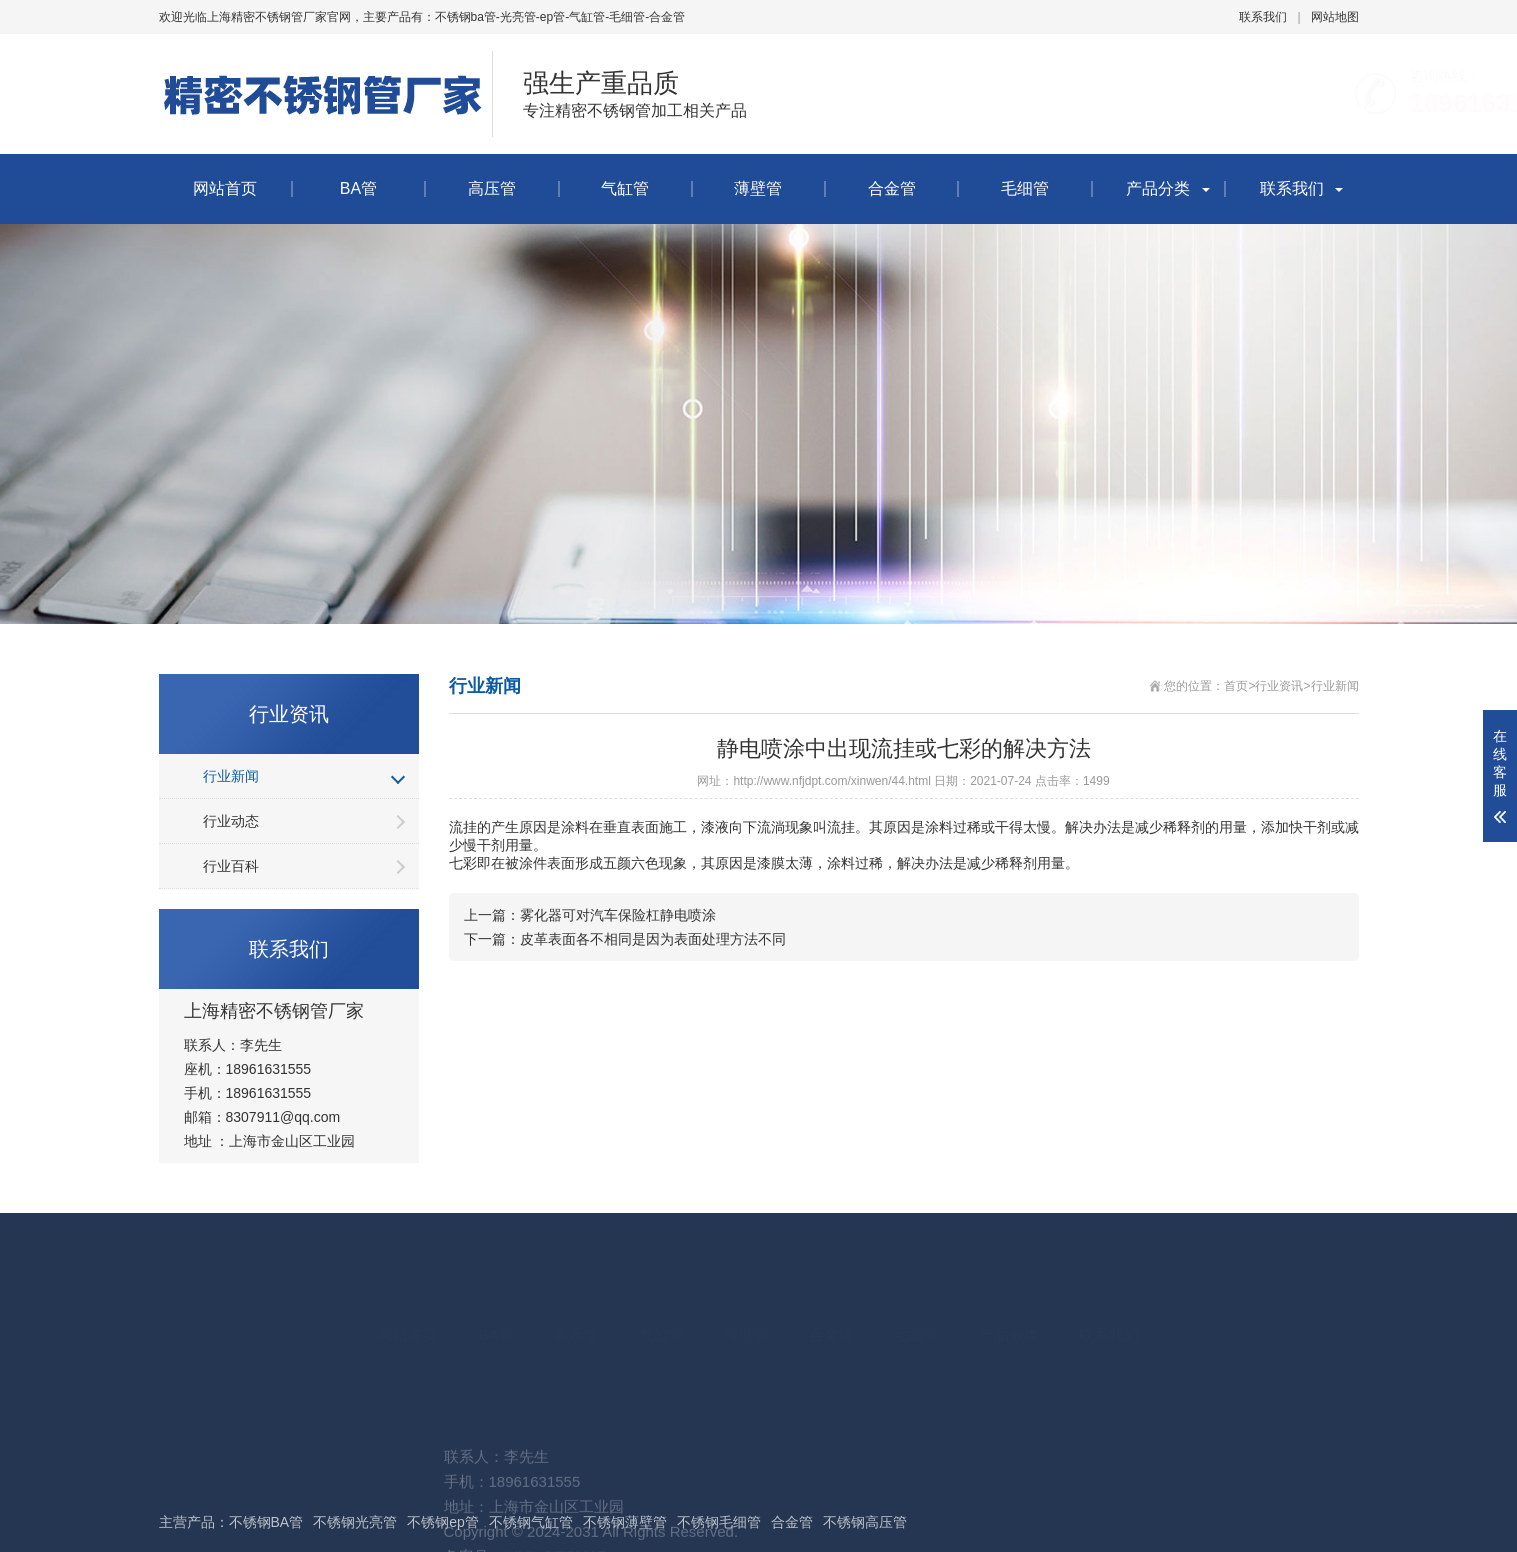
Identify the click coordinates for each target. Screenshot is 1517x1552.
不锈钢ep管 (443, 1522)
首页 (1236, 686)
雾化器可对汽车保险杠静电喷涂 (618, 915)
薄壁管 (758, 188)
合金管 (892, 188)
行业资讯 (1279, 686)
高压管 (492, 188)
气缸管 (625, 188)
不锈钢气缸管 (531, 1522)
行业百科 (231, 866)
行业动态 (231, 821)
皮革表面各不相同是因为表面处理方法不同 (653, 939)
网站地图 (1335, 17)
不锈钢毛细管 (719, 1522)
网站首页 (225, 188)
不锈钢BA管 (266, 1522)
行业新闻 (231, 776)
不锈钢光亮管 (355, 1522)
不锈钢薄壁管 (625, 1522)
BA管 (358, 188)
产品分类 (1158, 188)
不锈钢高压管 (865, 1522)
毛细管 (1025, 188)
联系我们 (1263, 17)
